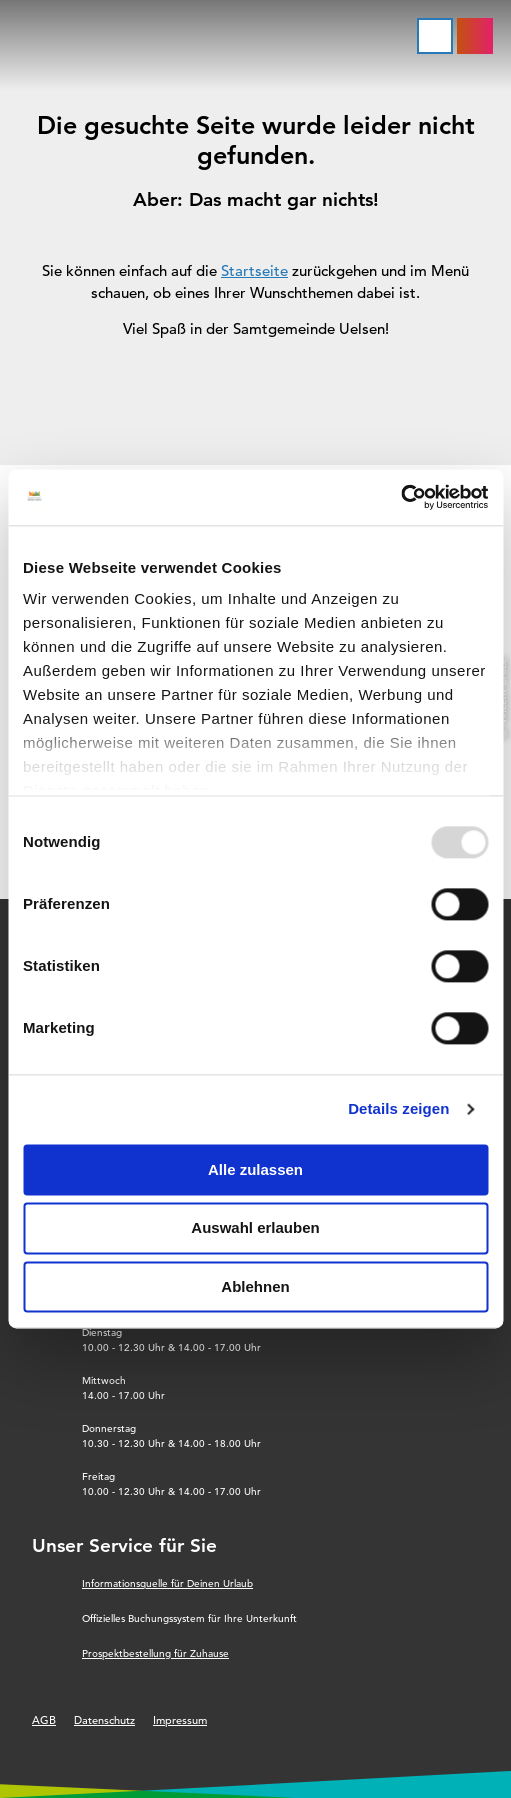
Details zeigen (398, 1108)
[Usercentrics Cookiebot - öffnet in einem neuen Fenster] (400, 497)
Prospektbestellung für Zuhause (155, 1653)
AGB (44, 1720)
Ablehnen (255, 1286)
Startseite (254, 270)
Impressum (180, 1720)
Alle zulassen (255, 1169)
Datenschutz (104, 1720)
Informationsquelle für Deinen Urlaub (167, 1583)
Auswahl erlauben (255, 1228)
